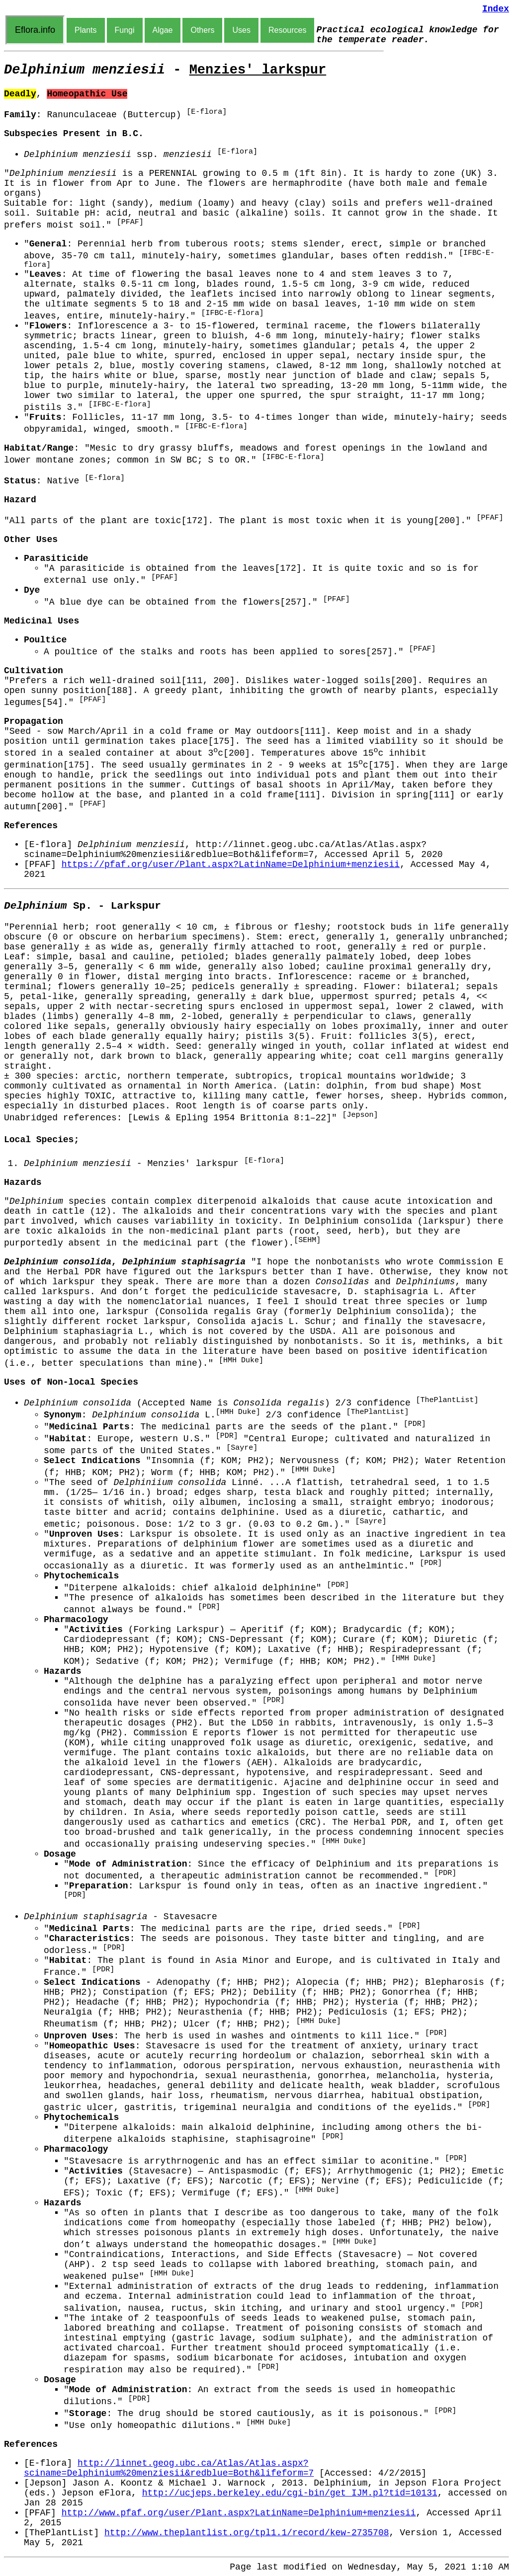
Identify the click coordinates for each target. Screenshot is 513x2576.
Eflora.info (35, 30)
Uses (241, 30)
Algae (163, 30)
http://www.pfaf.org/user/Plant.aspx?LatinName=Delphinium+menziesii (239, 2513)
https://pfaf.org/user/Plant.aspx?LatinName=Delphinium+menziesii (231, 864)
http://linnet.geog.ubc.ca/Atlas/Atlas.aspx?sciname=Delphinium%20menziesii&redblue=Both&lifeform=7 (169, 2468)
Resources (287, 30)
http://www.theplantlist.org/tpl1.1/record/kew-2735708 (246, 2533)
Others (202, 30)
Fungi (125, 30)
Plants (85, 30)
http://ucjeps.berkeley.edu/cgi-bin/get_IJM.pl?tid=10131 (289, 2493)
